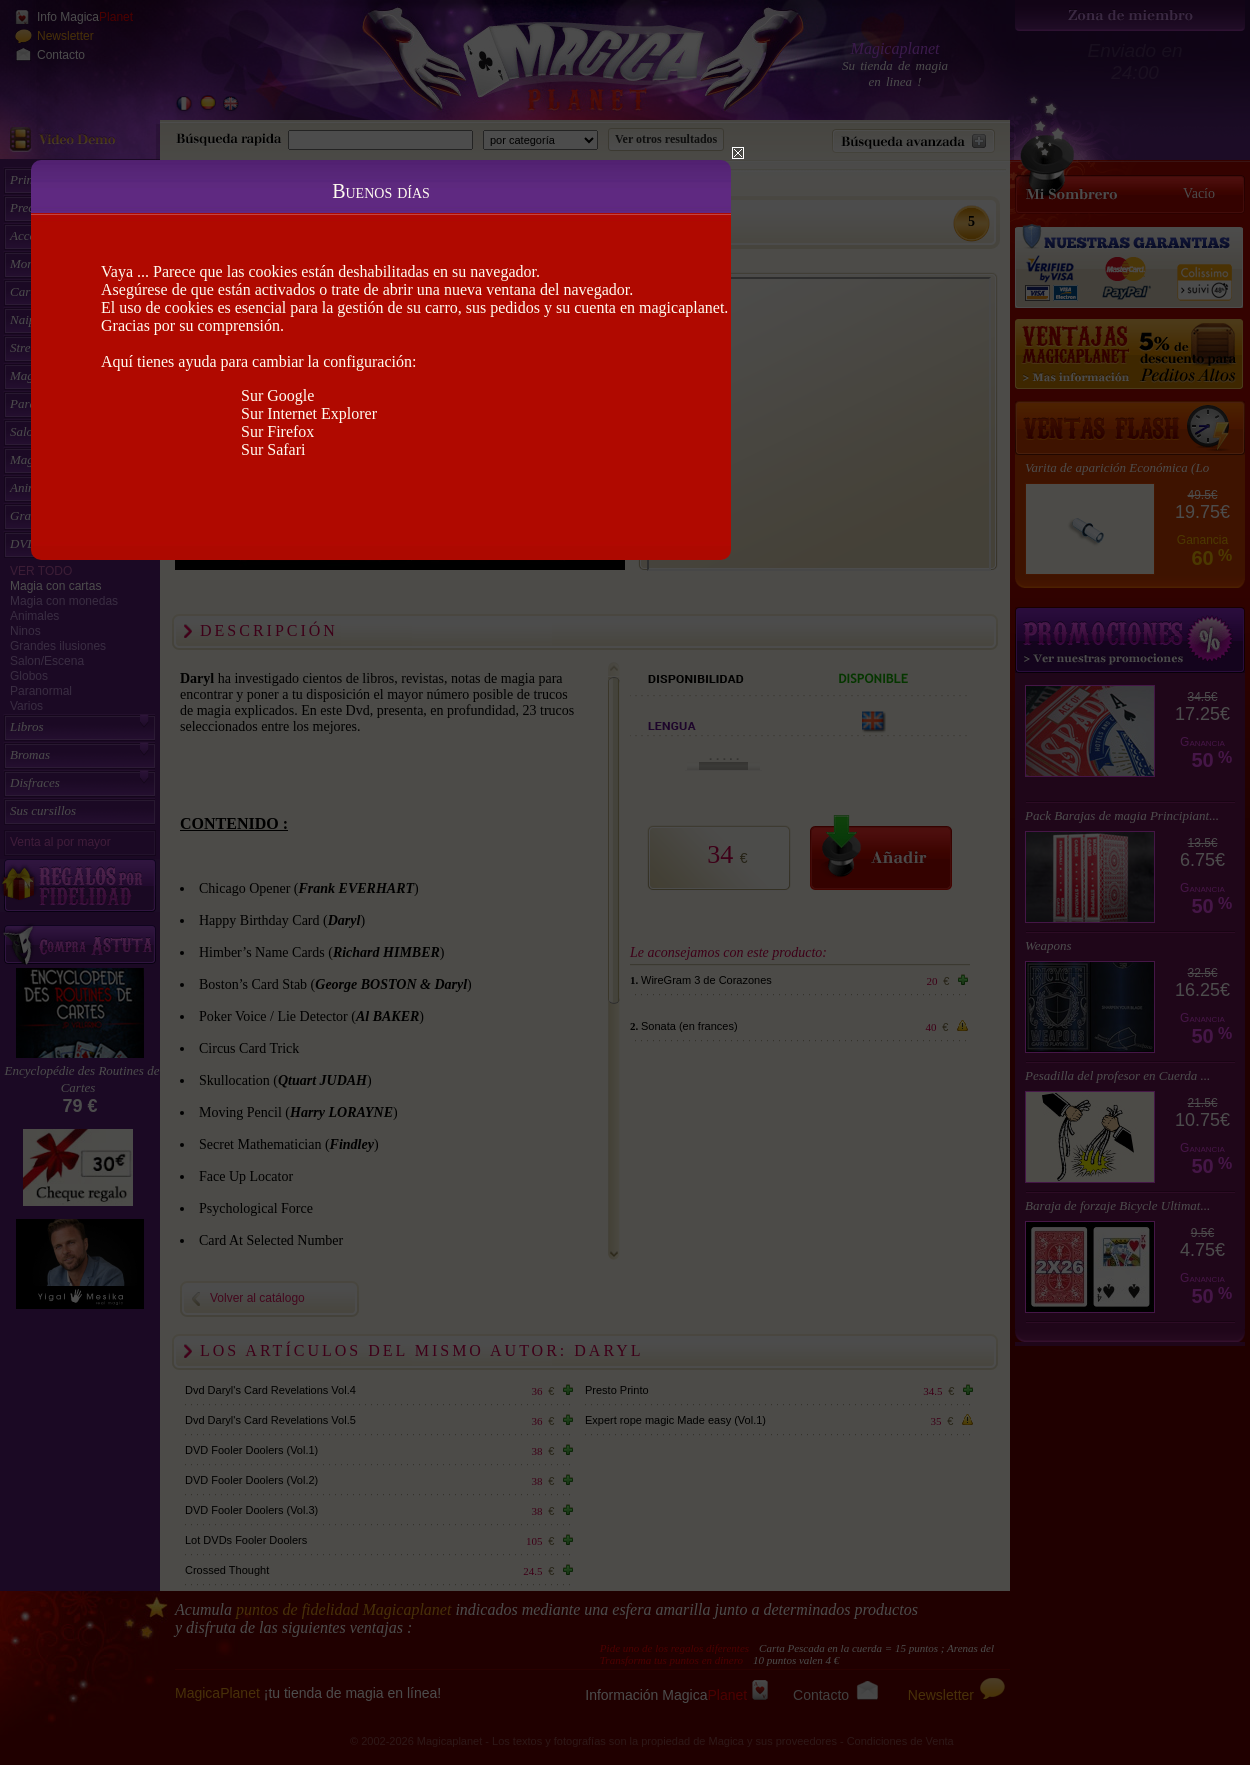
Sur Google (277, 395)
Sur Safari (273, 449)
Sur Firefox (277, 431)
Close (738, 153)
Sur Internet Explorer (309, 413)
